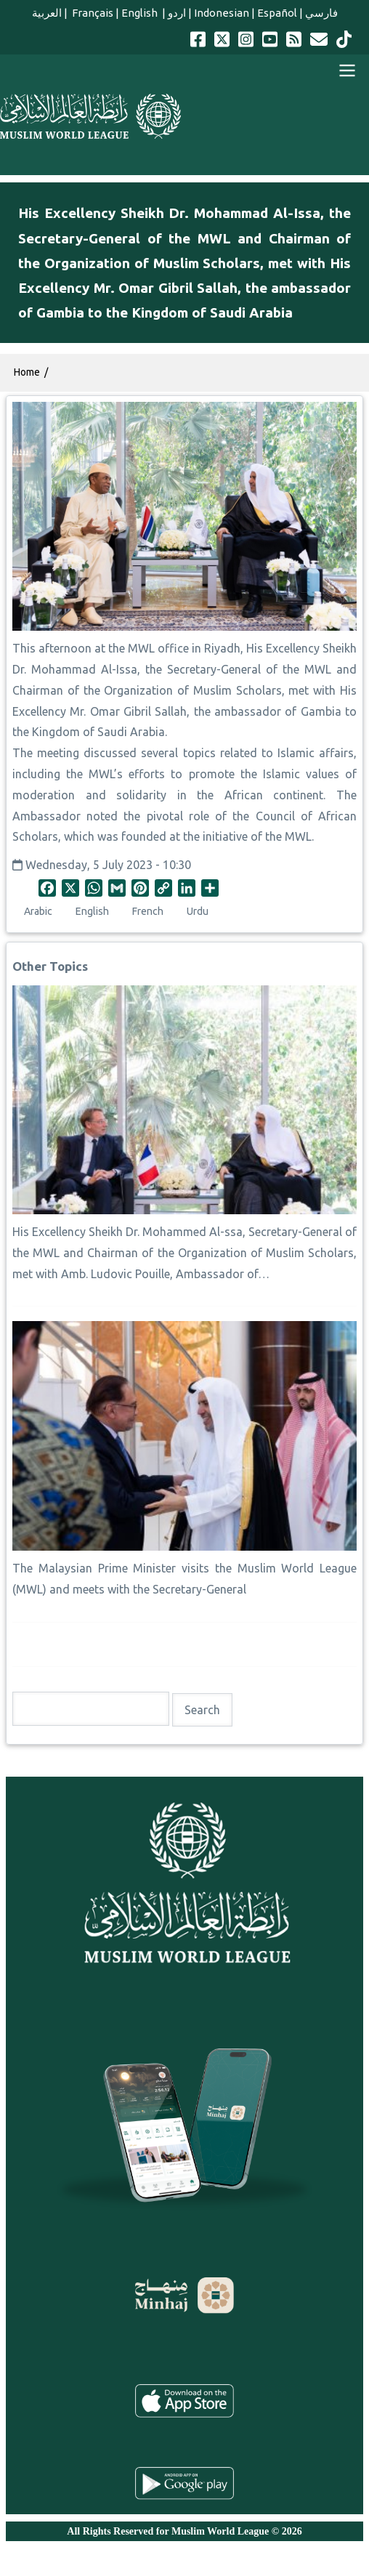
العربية (47, 13)
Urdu (197, 911)
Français (91, 13)
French (147, 911)
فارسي (321, 13)
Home (27, 372)
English (140, 13)
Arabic (38, 911)
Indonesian (221, 13)
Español (277, 13)
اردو (177, 13)
